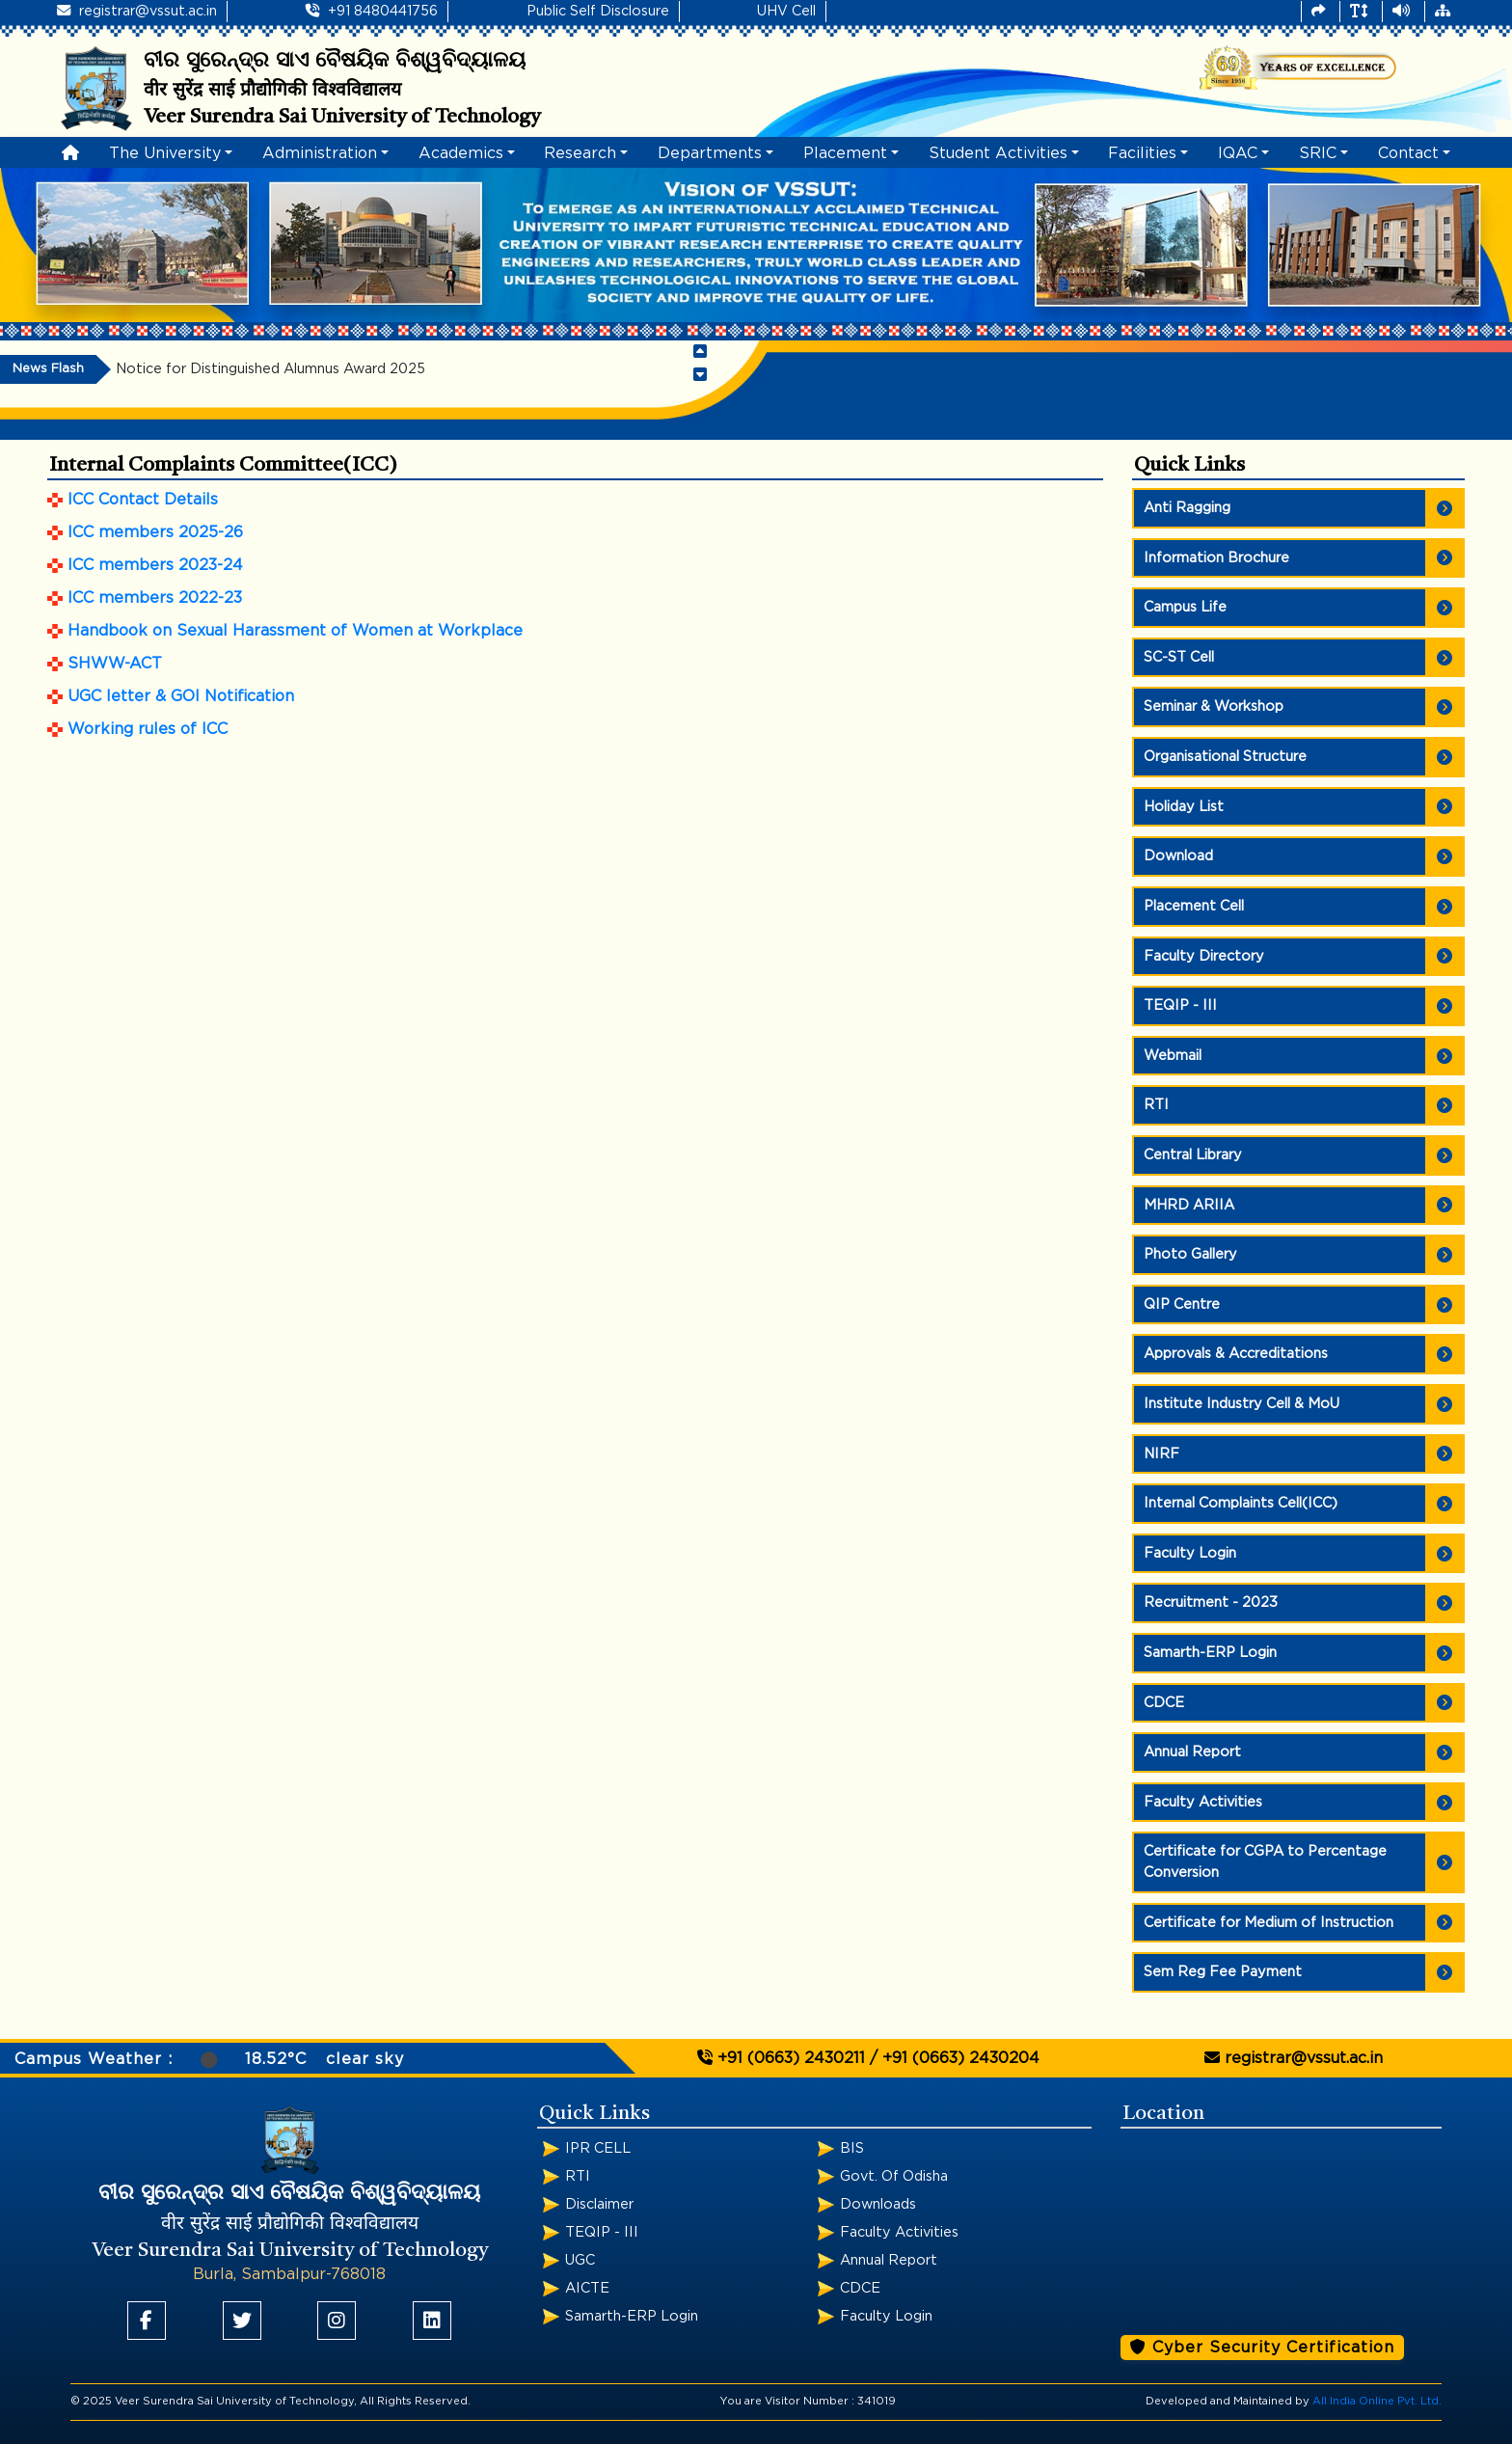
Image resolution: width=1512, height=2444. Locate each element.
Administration (319, 153)
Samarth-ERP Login (631, 2316)
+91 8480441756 (372, 11)
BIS (852, 2148)
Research (580, 153)
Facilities (1142, 153)
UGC (580, 2260)
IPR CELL (598, 2148)
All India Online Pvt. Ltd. (1377, 2401)
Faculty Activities (899, 2232)
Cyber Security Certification (1262, 2347)
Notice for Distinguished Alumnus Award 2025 (270, 369)
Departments (710, 153)
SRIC (1317, 153)
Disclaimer (599, 2204)
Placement (845, 153)
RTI (577, 2176)
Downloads (878, 2204)
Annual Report (888, 2260)
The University (165, 153)
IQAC (1237, 153)
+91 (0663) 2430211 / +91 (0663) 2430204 (868, 2058)
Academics (460, 153)
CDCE (860, 2288)
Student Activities (998, 153)
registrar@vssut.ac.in (137, 11)
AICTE (587, 2288)
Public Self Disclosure (597, 11)
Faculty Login (886, 2316)
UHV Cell (786, 11)
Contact (1408, 153)
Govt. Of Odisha (894, 2176)
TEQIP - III (601, 2232)
